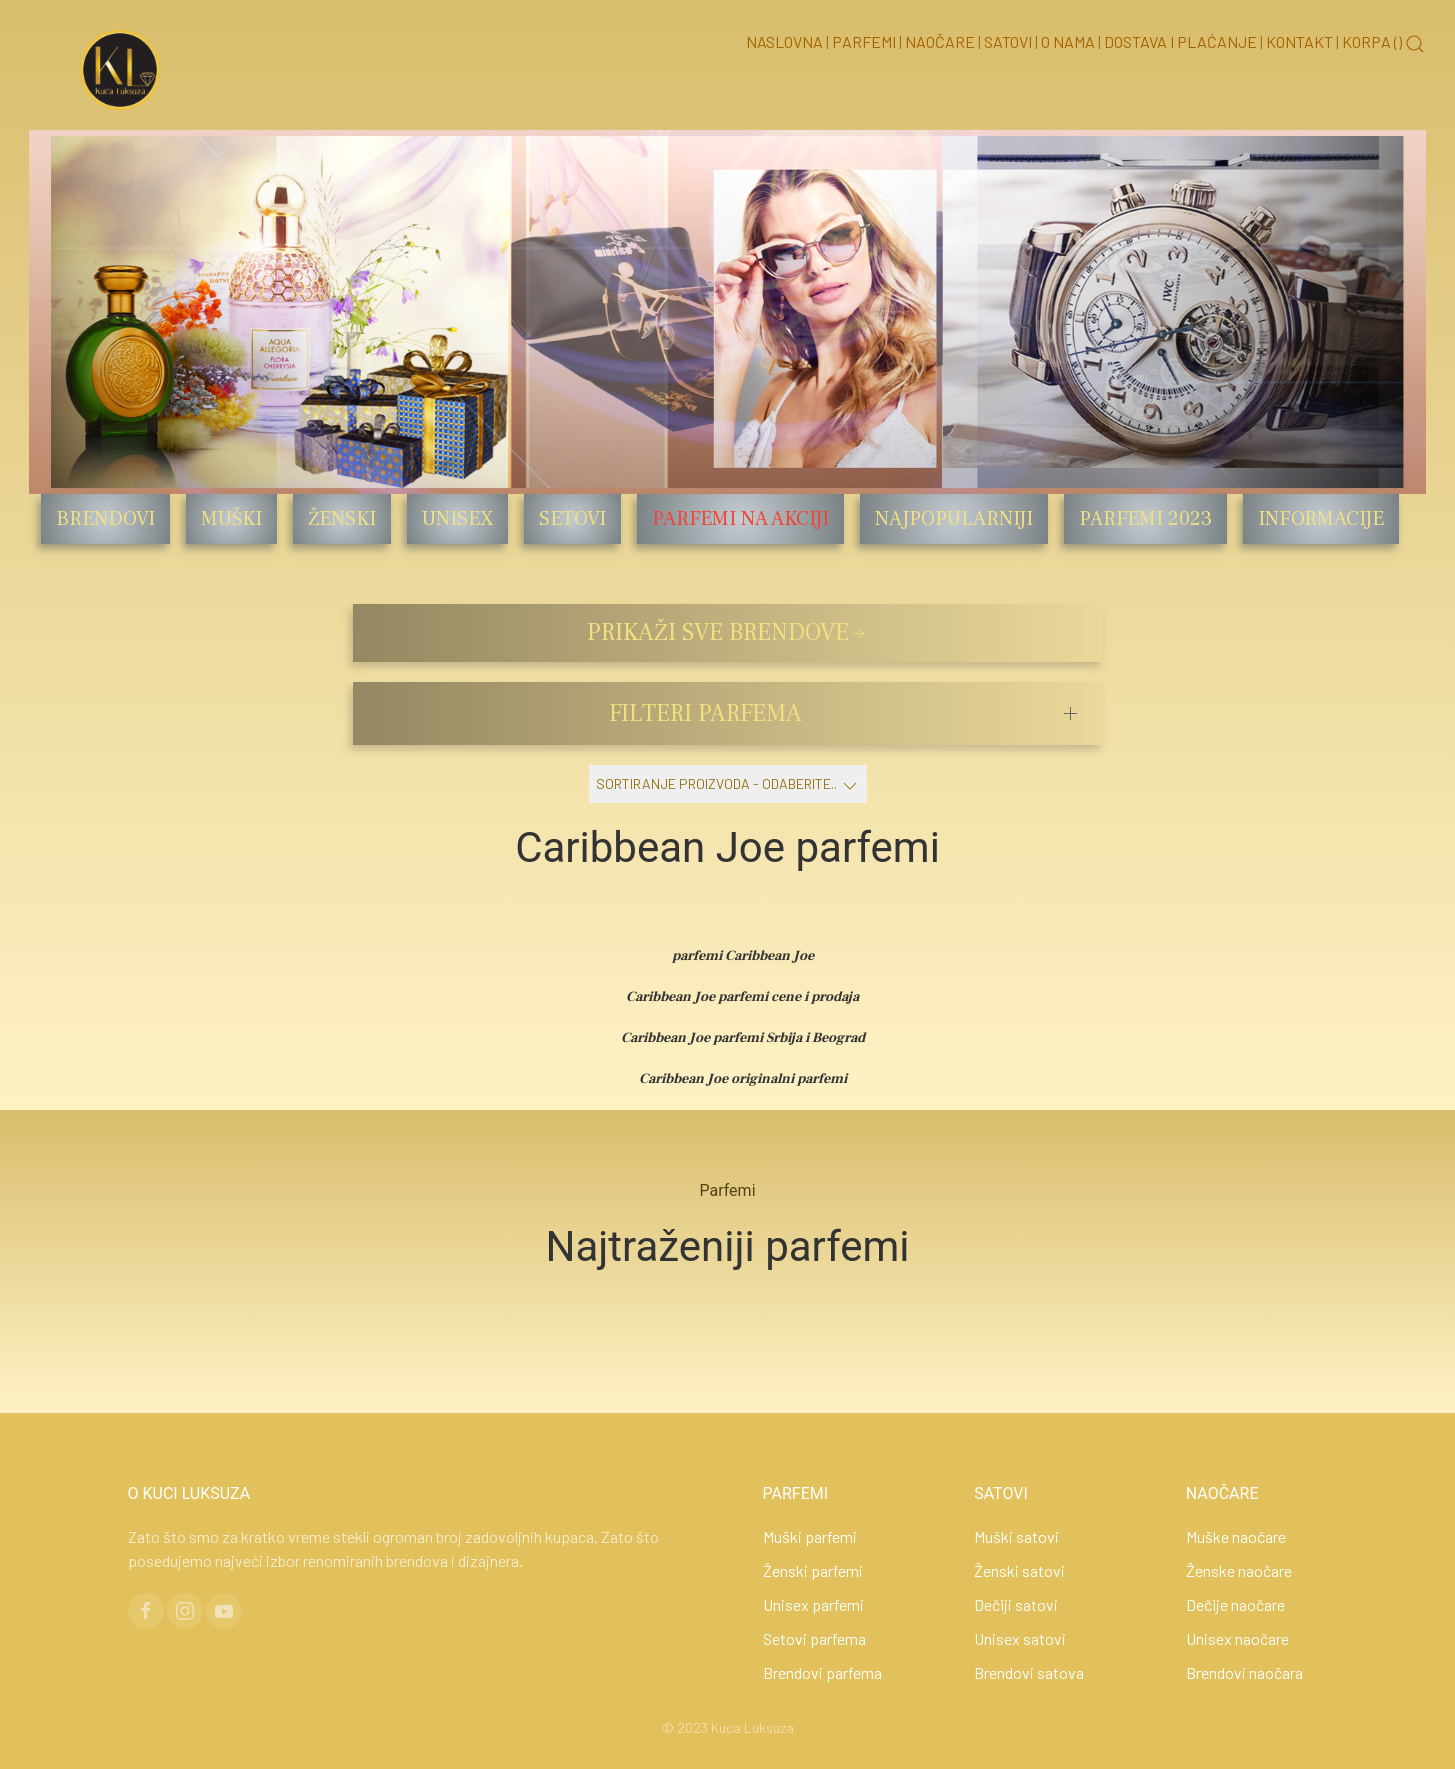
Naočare (940, 41)
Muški (231, 519)
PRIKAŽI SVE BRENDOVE (728, 632)
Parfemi (864, 41)
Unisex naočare (1237, 1638)
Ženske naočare (1239, 1570)
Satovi (1008, 41)
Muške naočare (1236, 1536)
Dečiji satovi (1016, 1604)
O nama (1068, 41)
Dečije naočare (1235, 1604)
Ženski (342, 519)
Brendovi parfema (822, 1672)
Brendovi (105, 519)
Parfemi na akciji (740, 519)
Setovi (572, 519)
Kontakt (1299, 41)
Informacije (1321, 519)
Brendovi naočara (1244, 1672)
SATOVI (1001, 1493)
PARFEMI (796, 1493)
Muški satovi (1016, 1536)
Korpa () (1372, 41)
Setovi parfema (814, 1638)
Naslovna (784, 41)
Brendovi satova (1029, 1672)
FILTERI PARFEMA (705, 713)
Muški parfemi (810, 1536)
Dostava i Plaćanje (1180, 41)
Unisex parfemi (813, 1604)
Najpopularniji (954, 519)
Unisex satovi (1020, 1638)
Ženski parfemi (813, 1570)
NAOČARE (1222, 1493)
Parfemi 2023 (1145, 519)
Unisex (457, 519)
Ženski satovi (1019, 1570)
